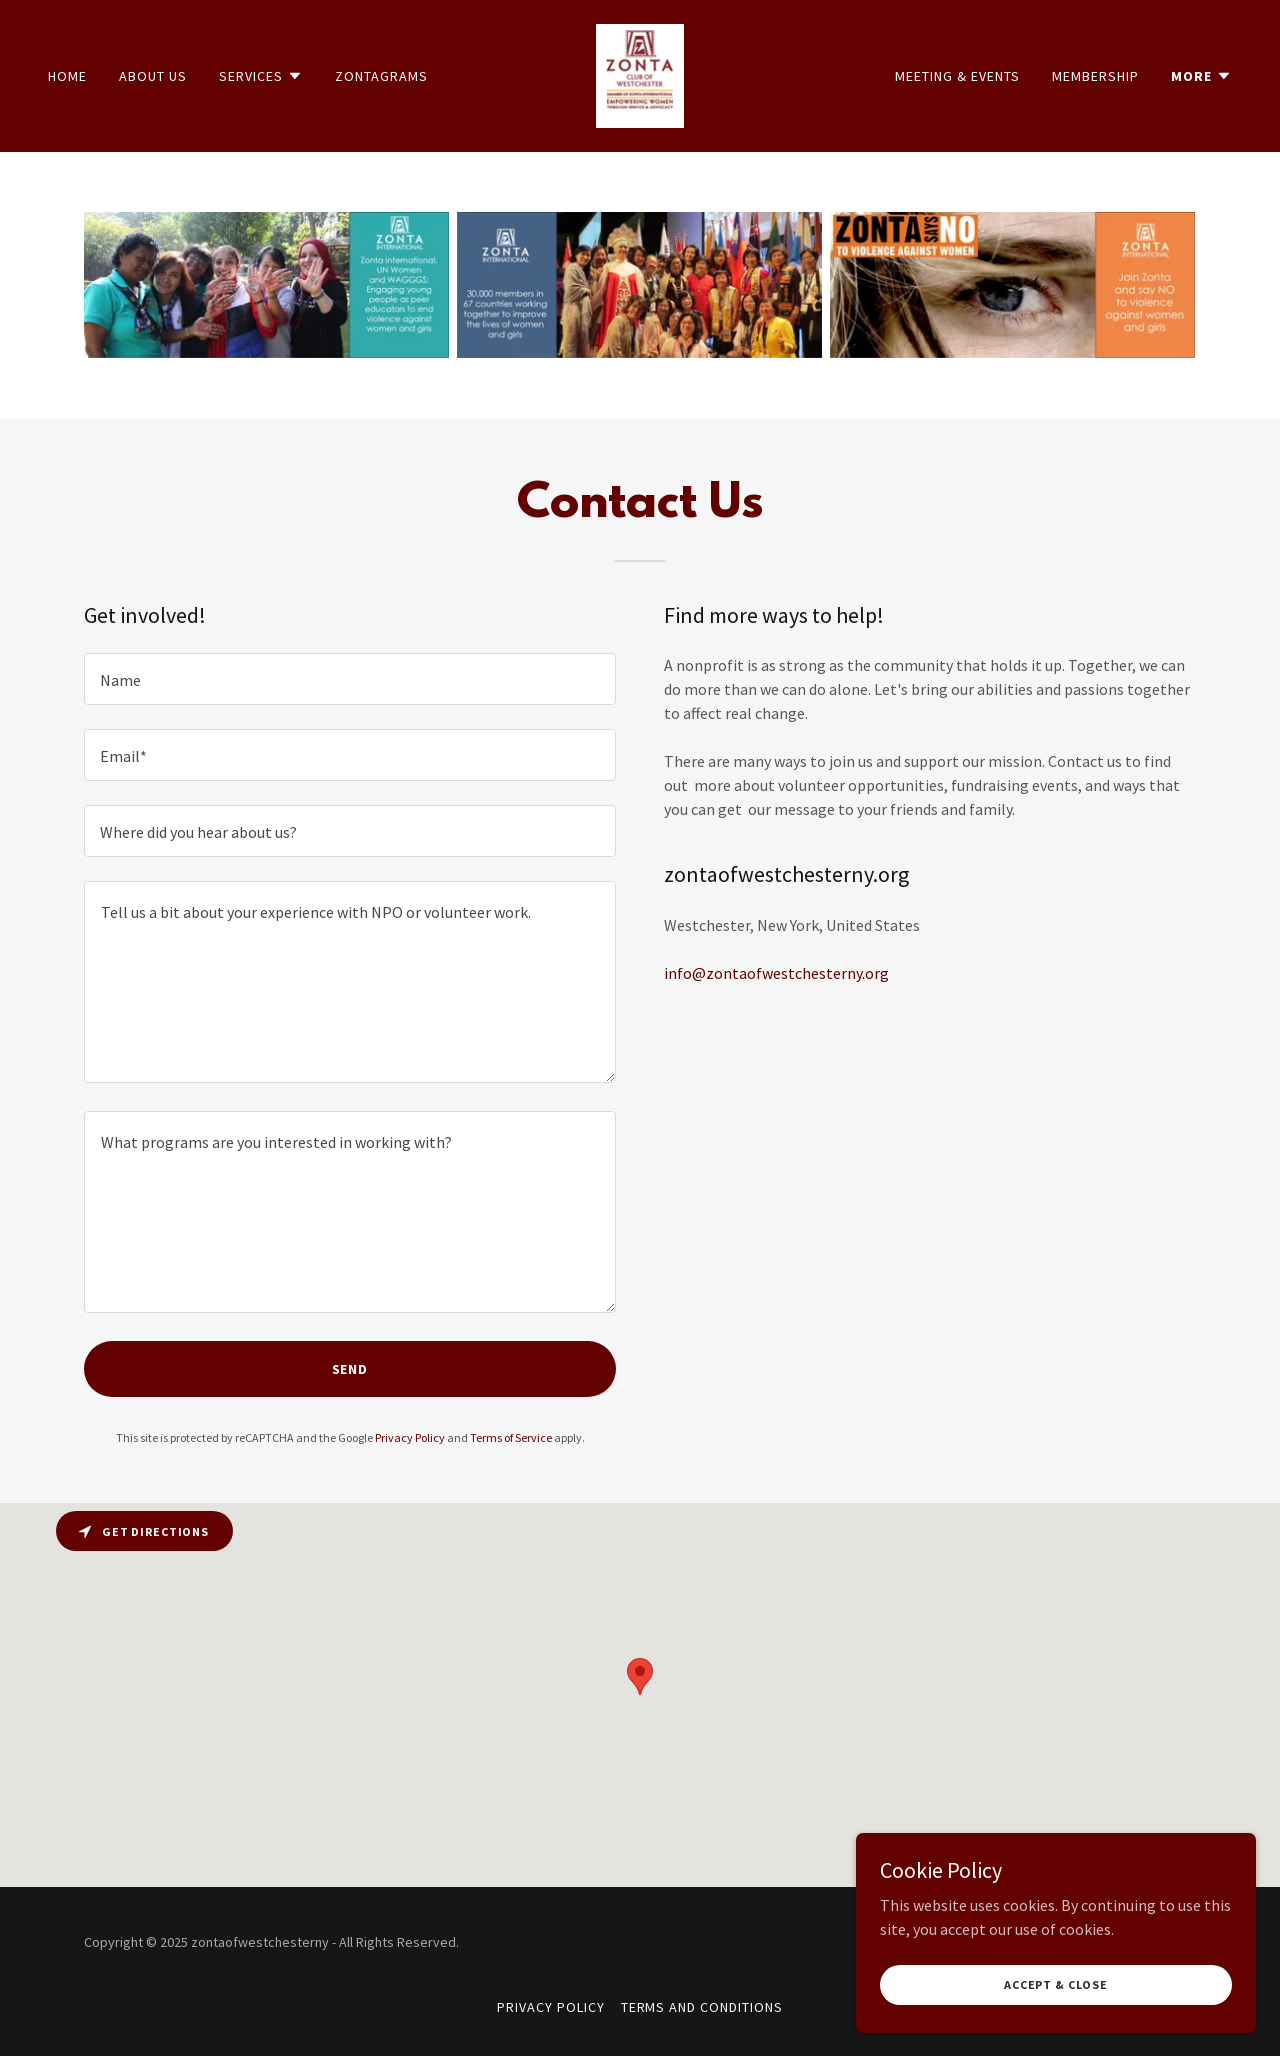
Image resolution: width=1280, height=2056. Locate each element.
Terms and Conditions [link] (702, 2007)
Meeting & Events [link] (957, 76)
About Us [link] (153, 76)
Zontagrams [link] (381, 76)
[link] (640, 74)
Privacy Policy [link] (410, 1437)
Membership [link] (1095, 76)
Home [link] (67, 76)
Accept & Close (1056, 1984)
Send (350, 1369)
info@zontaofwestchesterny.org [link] (776, 973)
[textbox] (350, 679)
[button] (261, 76)
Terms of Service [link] (511, 1437)
